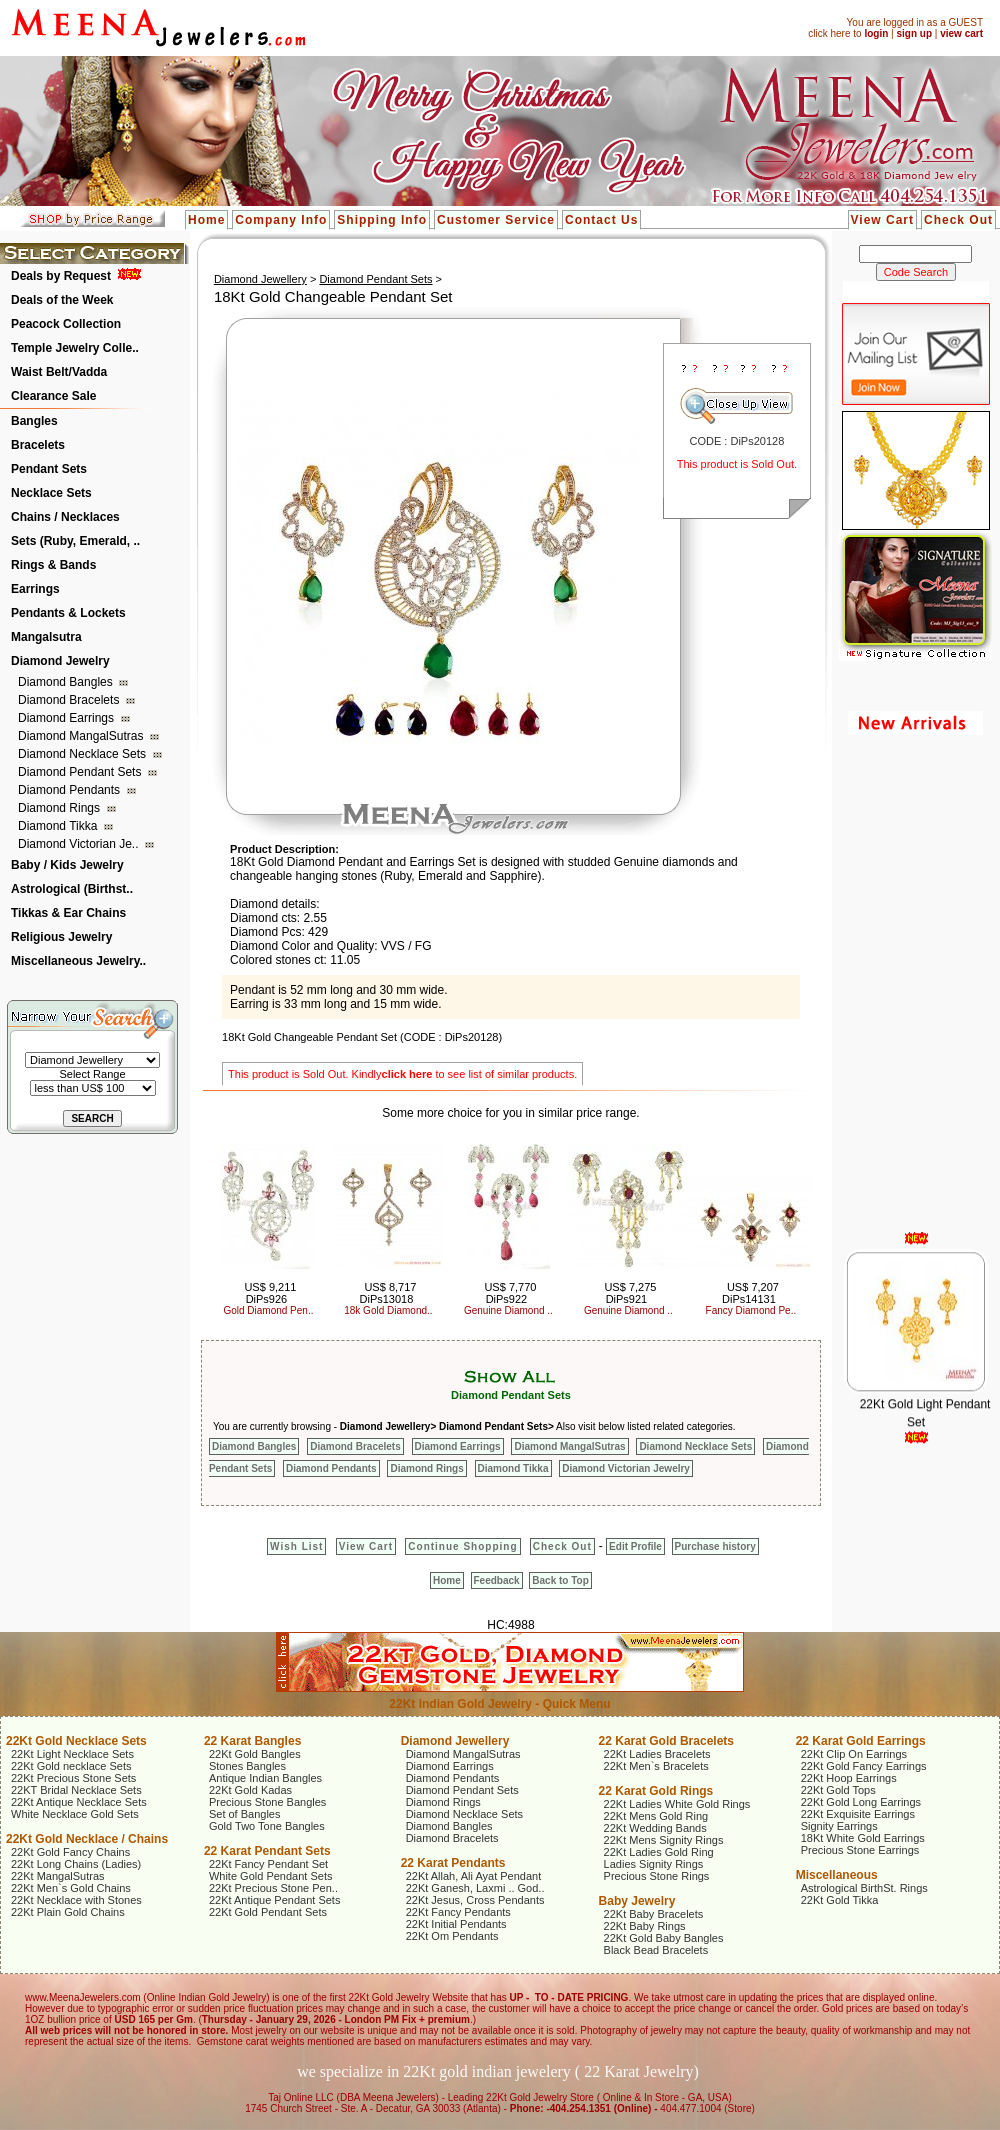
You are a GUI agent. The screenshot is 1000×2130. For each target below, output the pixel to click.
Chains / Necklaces (65, 517)
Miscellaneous (837, 1875)
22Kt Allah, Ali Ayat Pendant (474, 1876)
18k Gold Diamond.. (388, 1310)
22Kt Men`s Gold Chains (71, 1888)
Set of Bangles (245, 1814)
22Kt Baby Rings (645, 1926)
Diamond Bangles (67, 682)
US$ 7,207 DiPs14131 (750, 1293)
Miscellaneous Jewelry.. (78, 961)
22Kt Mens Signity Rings (664, 1840)
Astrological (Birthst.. (72, 889)
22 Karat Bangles (252, 1741)
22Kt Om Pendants (452, 1936)
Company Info (281, 220)
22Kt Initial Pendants (456, 1924)
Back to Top (560, 1580)
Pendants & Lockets (68, 613)
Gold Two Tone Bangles (267, 1826)
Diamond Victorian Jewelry (626, 1468)
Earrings (35, 589)
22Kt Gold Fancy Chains (70, 1852)
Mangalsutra (46, 637)
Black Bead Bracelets (656, 1950)
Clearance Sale (53, 396)
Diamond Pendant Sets (81, 772)
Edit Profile (635, 1546)
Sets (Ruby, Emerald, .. (75, 541)
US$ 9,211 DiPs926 (270, 1293)
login (876, 33)
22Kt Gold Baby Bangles (664, 1938)
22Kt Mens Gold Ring (656, 1816)
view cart (961, 33)
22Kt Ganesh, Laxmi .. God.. (475, 1888)
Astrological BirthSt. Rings (864, 1888)
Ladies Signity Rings (654, 1864)
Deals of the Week (62, 300)
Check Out (958, 220)
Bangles (34, 421)
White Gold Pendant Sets (271, 1876)
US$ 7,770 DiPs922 (510, 1293)
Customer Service (496, 220)
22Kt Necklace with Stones (76, 1900)
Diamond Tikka (59, 826)
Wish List (296, 1546)
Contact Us (601, 220)
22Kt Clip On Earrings (854, 1754)
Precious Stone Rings (657, 1876)
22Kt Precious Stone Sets (73, 1778)
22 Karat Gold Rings (656, 1791)
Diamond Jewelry (60, 661)
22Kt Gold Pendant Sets (268, 1912)
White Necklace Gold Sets (75, 1814)
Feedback (497, 1580)
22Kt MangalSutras (58, 1876)
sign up (914, 33)
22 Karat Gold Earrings (861, 1741)
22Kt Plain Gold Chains (68, 1912)
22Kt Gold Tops (838, 1790)
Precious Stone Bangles (267, 1802)
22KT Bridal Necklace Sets (76, 1790)
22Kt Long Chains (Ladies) (76, 1864)
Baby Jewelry (637, 1901)
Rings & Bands (53, 565)
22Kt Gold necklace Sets (71, 1766)
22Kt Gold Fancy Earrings (864, 1766)
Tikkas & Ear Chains (68, 913)
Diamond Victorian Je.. (80, 844)
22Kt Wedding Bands (655, 1828)
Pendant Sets (49, 469)
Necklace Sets (51, 493)
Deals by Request (61, 276)
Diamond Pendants (70, 790)
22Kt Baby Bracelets (654, 1914)
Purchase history (715, 1546)
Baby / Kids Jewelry (67, 865)
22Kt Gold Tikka (840, 1900)
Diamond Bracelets (70, 700)
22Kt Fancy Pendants (458, 1912)
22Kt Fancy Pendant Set (268, 1864)
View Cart (882, 220)
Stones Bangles (247, 1766)
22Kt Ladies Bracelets (657, 1754)
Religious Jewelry (61, 937)
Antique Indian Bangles (265, 1778)
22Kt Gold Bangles (255, 1754)
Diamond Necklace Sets (83, 754)
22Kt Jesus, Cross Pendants (475, 1900)
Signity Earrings (839, 1826)
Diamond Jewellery (260, 279)
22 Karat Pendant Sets (267, 1851)
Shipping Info (382, 220)
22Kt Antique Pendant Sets (275, 1900)
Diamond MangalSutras (82, 736)
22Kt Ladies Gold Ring (659, 1852)
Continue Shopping (462, 1546)
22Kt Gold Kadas (250, 1790)
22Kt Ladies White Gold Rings (677, 1804)
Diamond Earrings (67, 718)
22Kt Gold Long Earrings (861, 1802)
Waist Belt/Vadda (59, 372)
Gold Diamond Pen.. (268, 1310)
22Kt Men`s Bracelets (656, 1766)
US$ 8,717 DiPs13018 (388, 1293)
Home (206, 220)
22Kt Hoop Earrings (849, 1778)
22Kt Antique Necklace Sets (79, 1802)
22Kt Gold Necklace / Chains (87, 1839)
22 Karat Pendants (453, 1863)
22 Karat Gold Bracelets (666, 1741)
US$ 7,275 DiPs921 (630, 1293)
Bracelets (38, 445)
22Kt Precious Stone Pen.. (273, 1888)
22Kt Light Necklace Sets (72, 1754)
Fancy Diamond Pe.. (751, 1310)
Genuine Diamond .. (508, 1310)
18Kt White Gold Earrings (863, 1838)
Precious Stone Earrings (860, 1850)
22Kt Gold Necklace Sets (76, 1741)
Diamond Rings (60, 808)
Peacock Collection (66, 324)
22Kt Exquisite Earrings (858, 1814)
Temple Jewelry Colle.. (75, 348)
